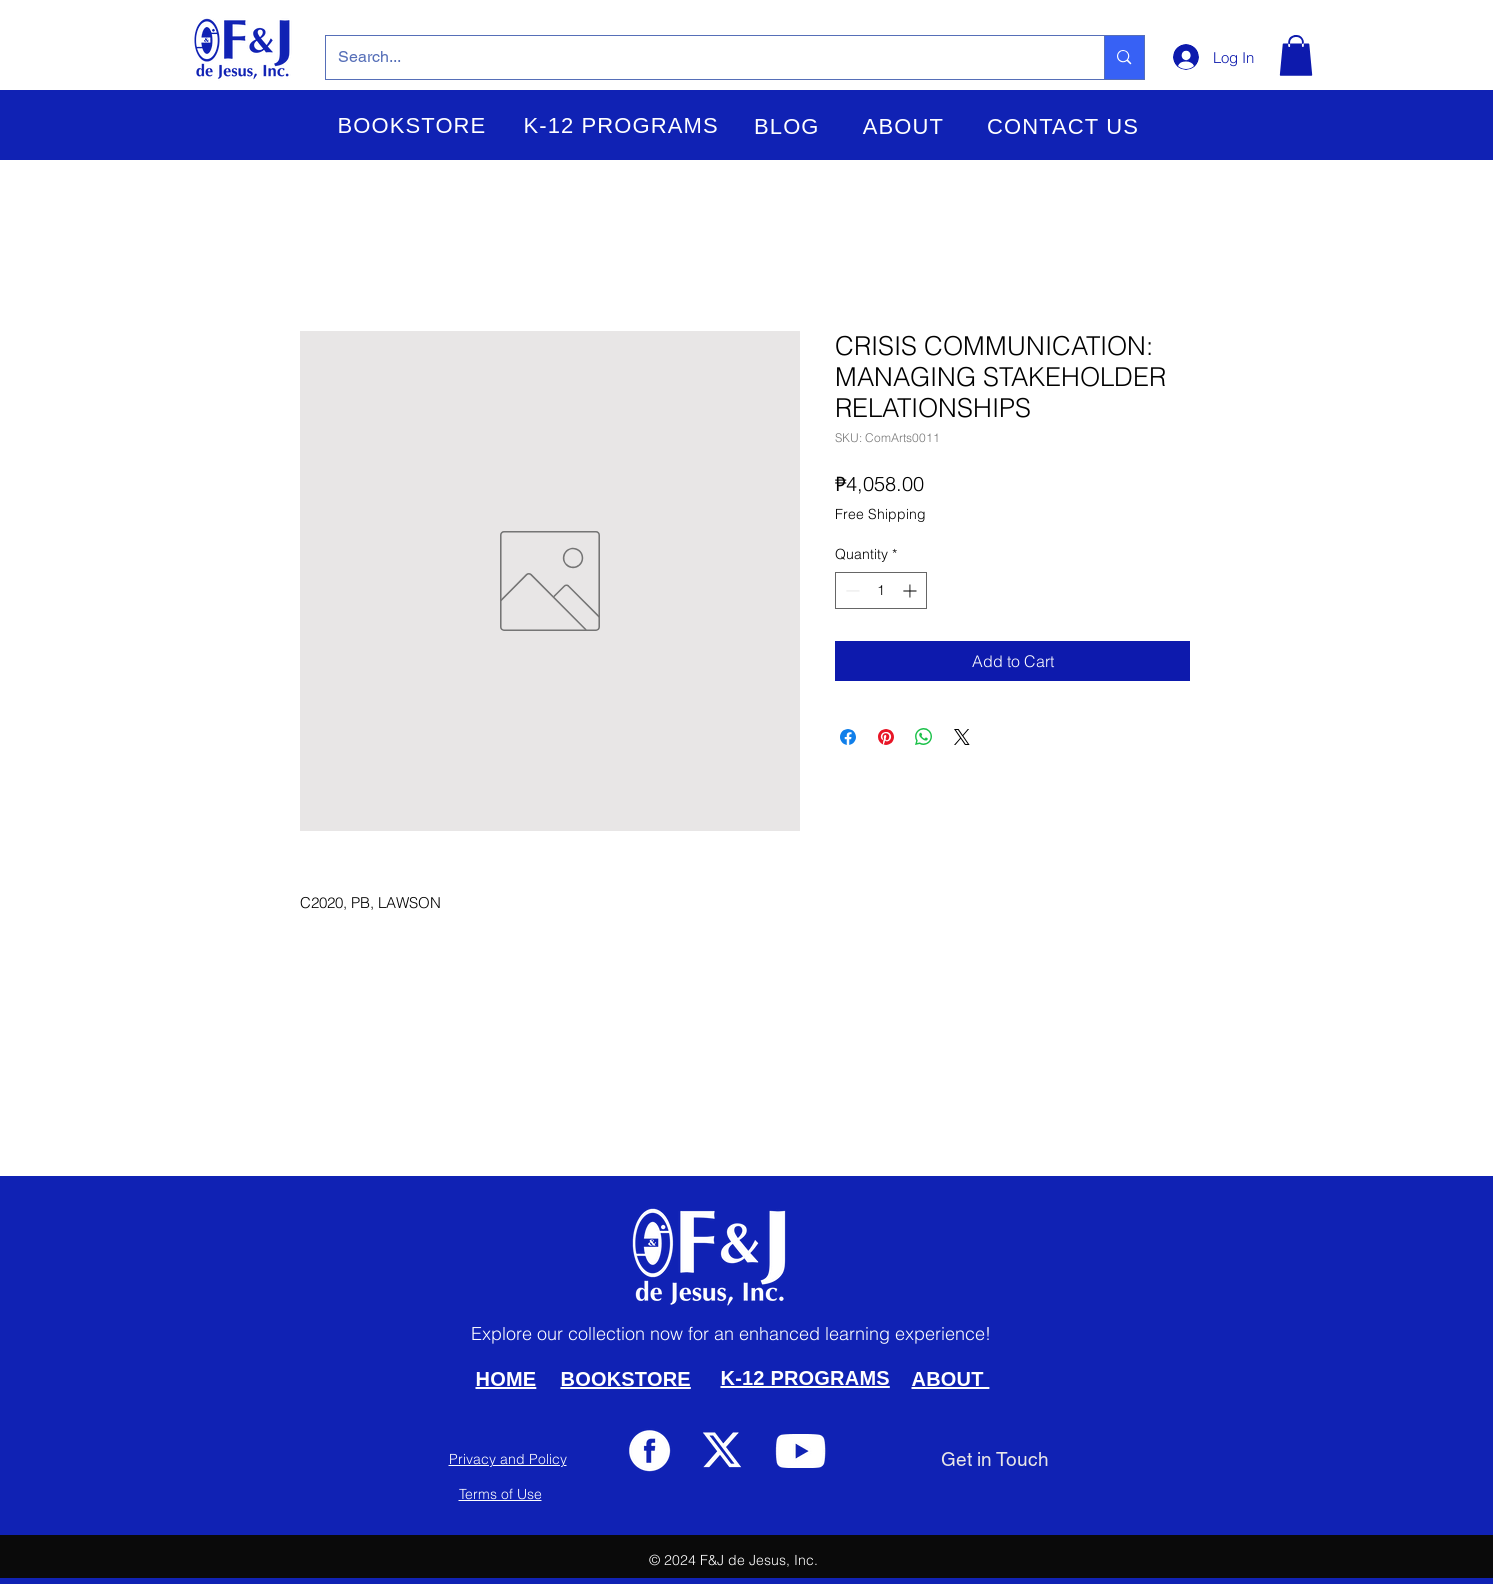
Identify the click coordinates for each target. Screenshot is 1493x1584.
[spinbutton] (881, 590)
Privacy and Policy (508, 1459)
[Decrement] (850, 590)
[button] (412, 126)
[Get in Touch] (995, 1459)
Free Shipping (880, 514)
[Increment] (911, 590)
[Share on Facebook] (848, 737)
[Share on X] (962, 737)
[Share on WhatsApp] (924, 737)
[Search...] (700, 57)
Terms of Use (500, 1494)
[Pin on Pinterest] (886, 737)
